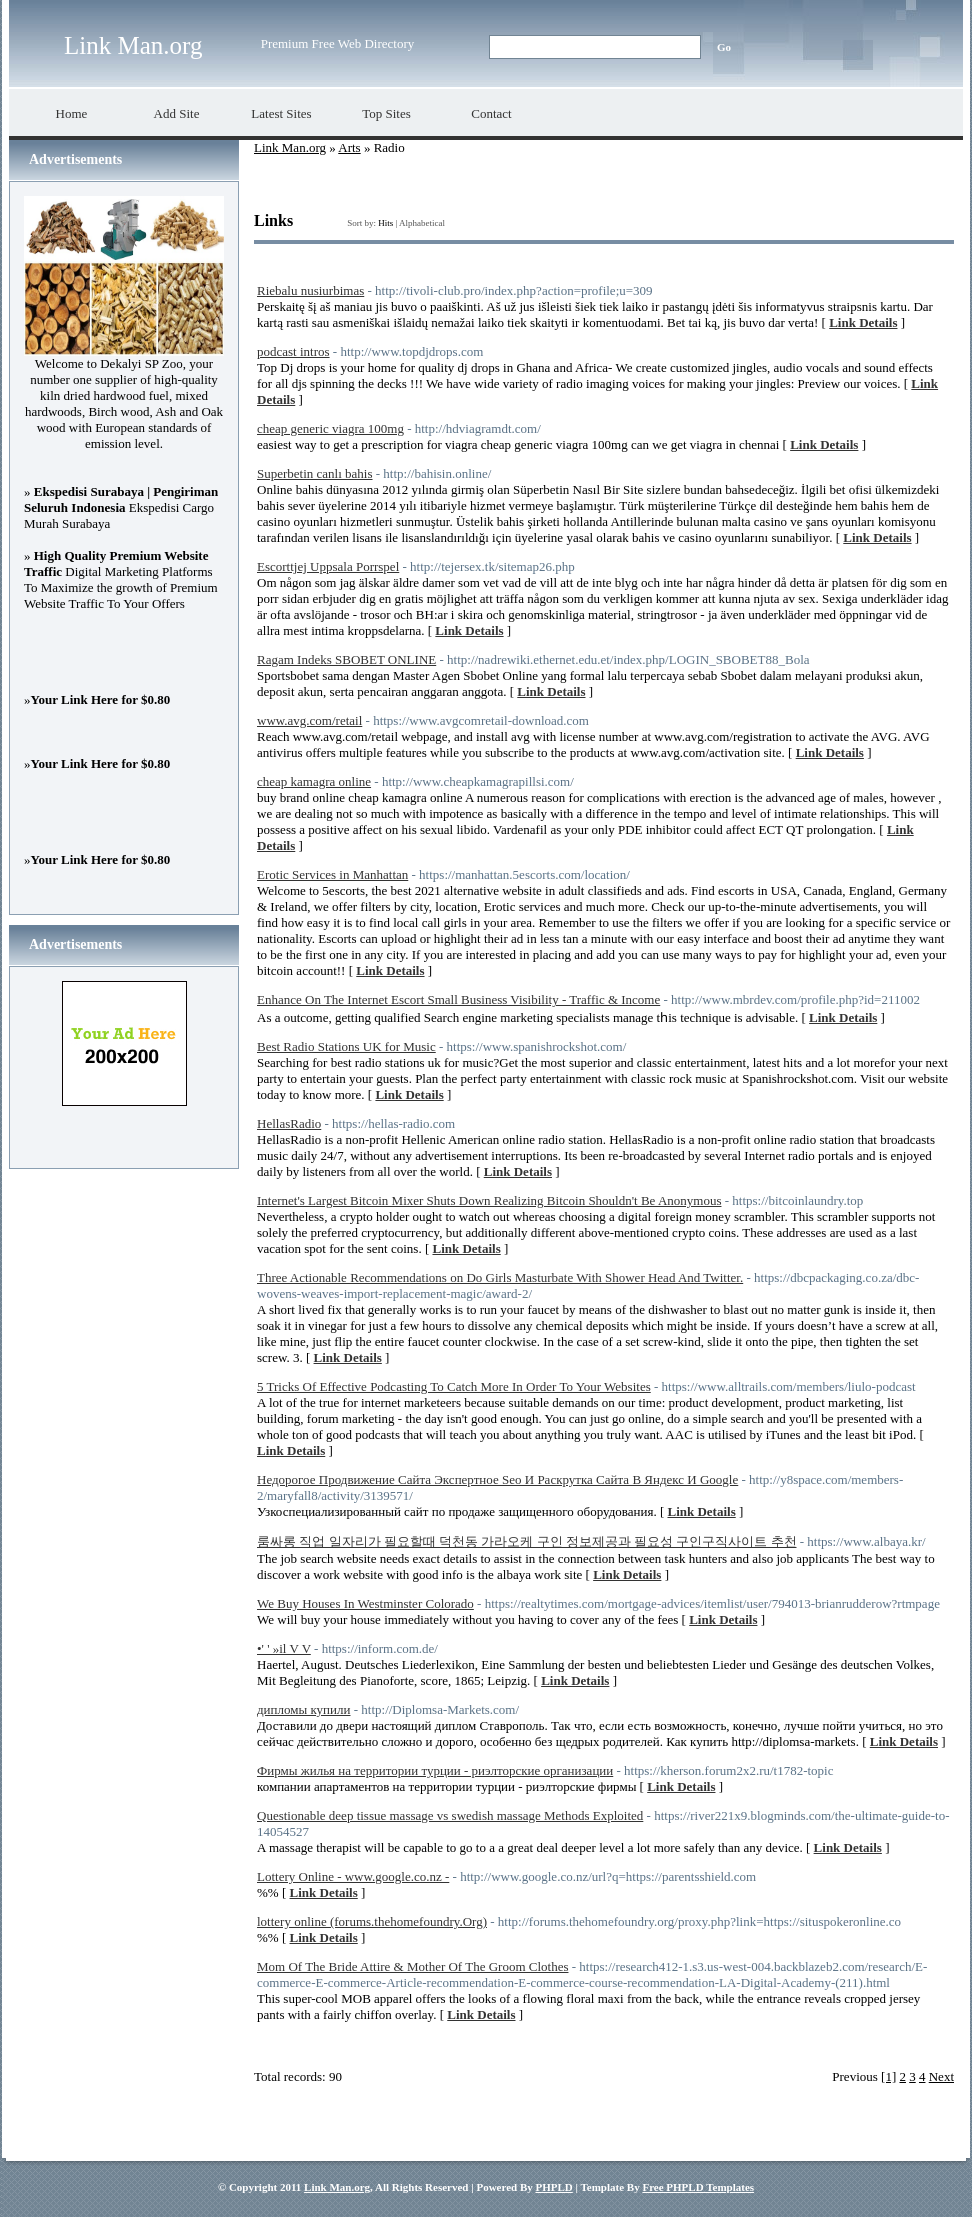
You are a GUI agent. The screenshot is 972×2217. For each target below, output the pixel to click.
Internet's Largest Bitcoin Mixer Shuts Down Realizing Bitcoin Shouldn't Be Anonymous (489, 1200)
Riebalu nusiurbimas (310, 290)
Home (72, 113)
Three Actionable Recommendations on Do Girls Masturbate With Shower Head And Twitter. (500, 1277)
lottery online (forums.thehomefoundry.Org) (372, 1921)
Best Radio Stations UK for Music (346, 1046)
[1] (888, 2076)
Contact (491, 113)
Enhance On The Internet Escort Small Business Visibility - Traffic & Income (458, 999)
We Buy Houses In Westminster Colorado (365, 1603)
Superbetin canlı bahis (315, 473)
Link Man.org (133, 45)
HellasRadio (289, 1123)
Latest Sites (281, 113)
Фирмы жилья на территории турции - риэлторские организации (435, 1770)
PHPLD (553, 2187)
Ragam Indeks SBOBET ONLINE (346, 659)
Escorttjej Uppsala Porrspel (328, 566)
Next (941, 2076)
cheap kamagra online (314, 781)
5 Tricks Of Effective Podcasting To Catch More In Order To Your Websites (454, 1386)
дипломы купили (303, 1709)
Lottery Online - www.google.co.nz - (353, 1876)
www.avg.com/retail (309, 720)
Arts (349, 147)
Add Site (177, 113)
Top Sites (386, 113)
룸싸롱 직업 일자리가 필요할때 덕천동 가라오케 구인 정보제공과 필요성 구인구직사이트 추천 (527, 1541)
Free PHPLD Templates (698, 2187)
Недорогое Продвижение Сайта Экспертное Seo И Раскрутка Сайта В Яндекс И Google (497, 1479)
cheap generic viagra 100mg (330, 428)
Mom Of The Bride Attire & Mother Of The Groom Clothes (412, 1966)
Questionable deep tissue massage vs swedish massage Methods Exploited (450, 1815)
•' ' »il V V (284, 1648)
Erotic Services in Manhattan (332, 874)
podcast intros (293, 351)
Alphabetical (422, 223)
